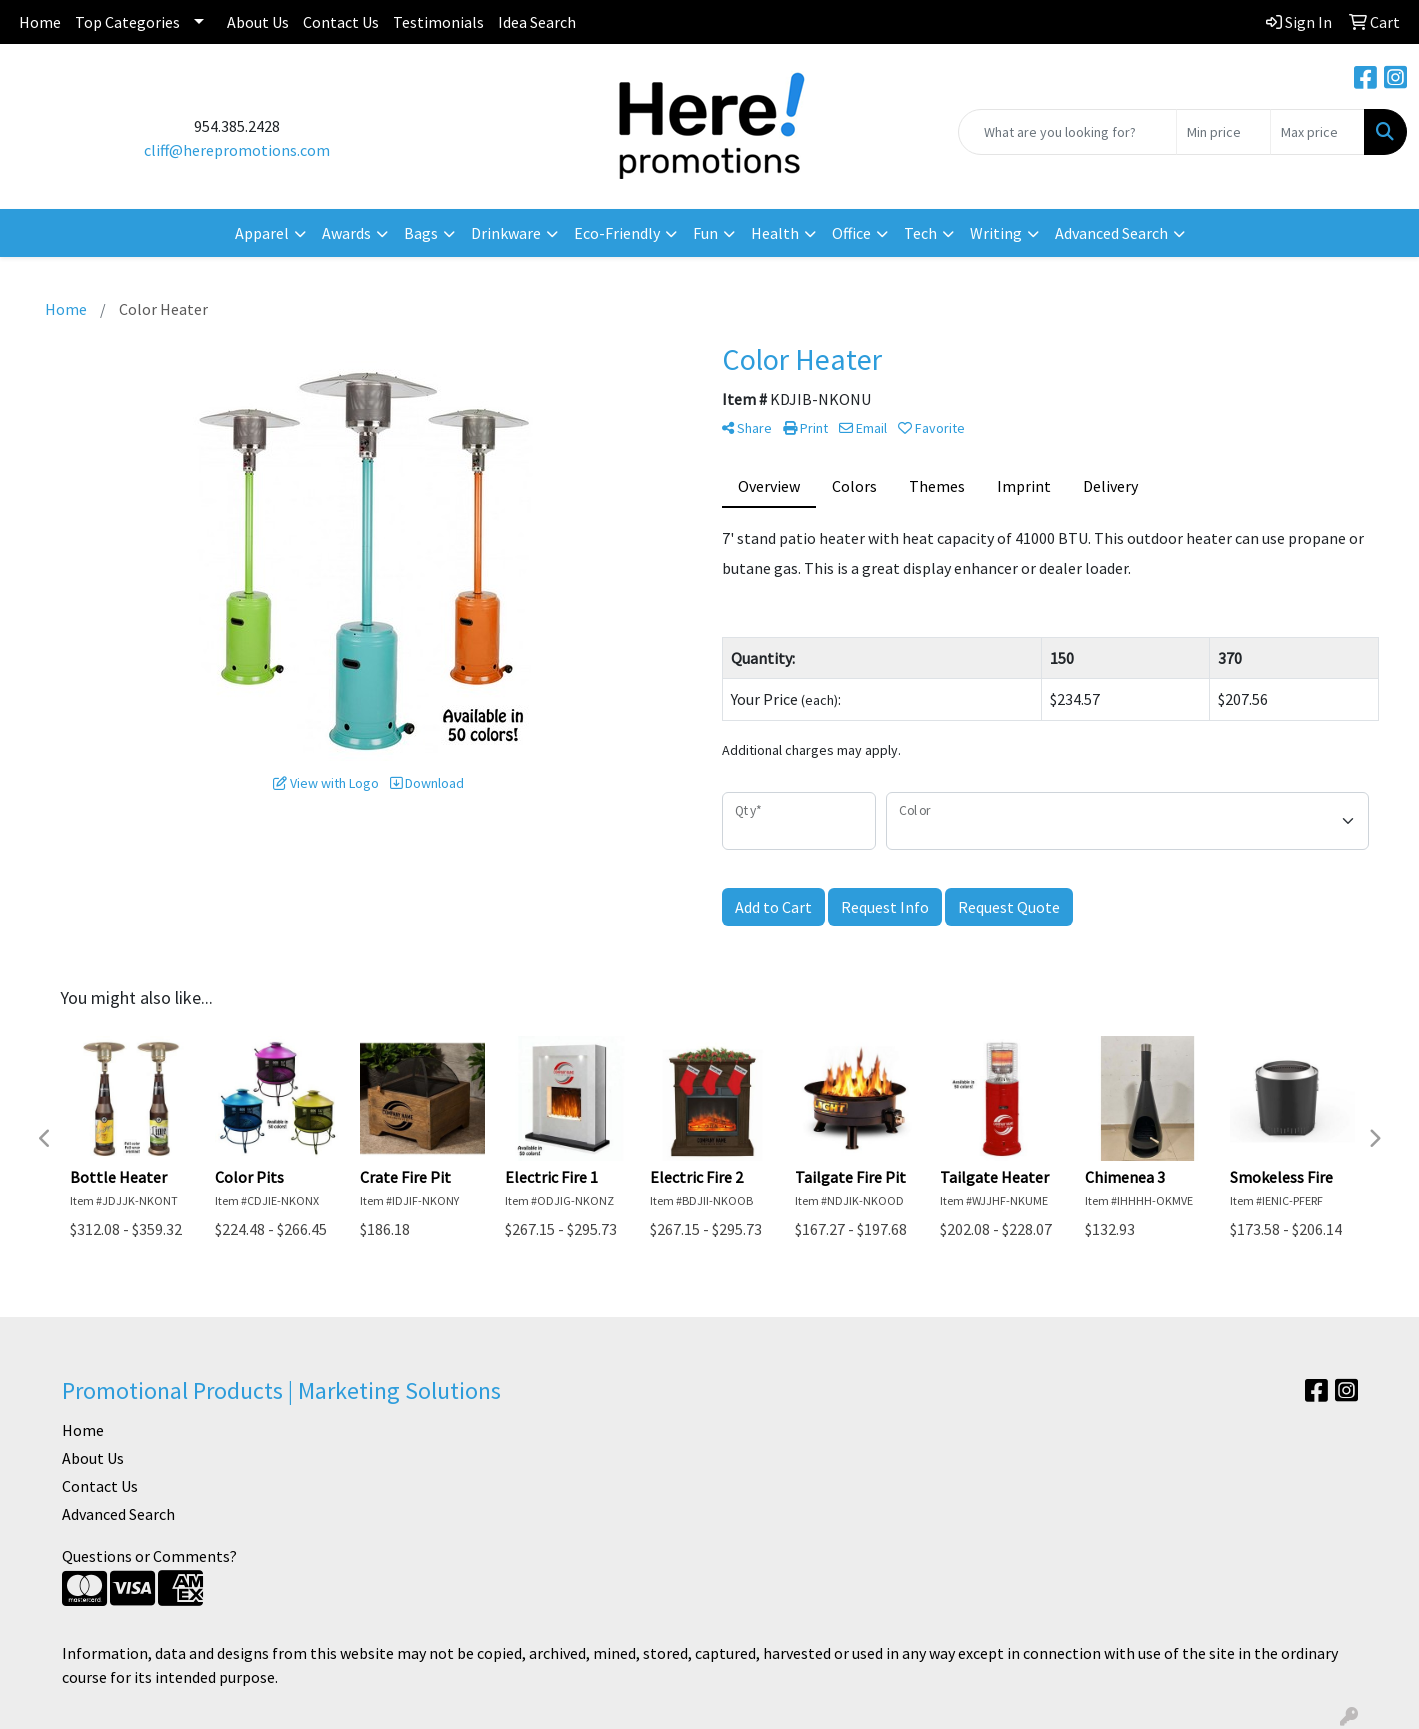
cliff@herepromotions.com (237, 150)
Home (40, 22)
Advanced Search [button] (1111, 233)
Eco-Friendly (617, 233)
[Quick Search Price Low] (1223, 132)
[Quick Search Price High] (1317, 132)
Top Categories (127, 22)
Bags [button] (421, 233)
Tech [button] (920, 233)
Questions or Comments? (149, 1556)
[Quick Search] (1067, 132)
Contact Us (341, 22)
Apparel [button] (262, 233)
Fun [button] (705, 233)
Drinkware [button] (506, 233)
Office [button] (851, 233)
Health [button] (775, 233)
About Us (258, 22)
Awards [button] (346, 233)
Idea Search (537, 22)
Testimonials (438, 22)
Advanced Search (118, 1514)
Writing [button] (996, 233)
